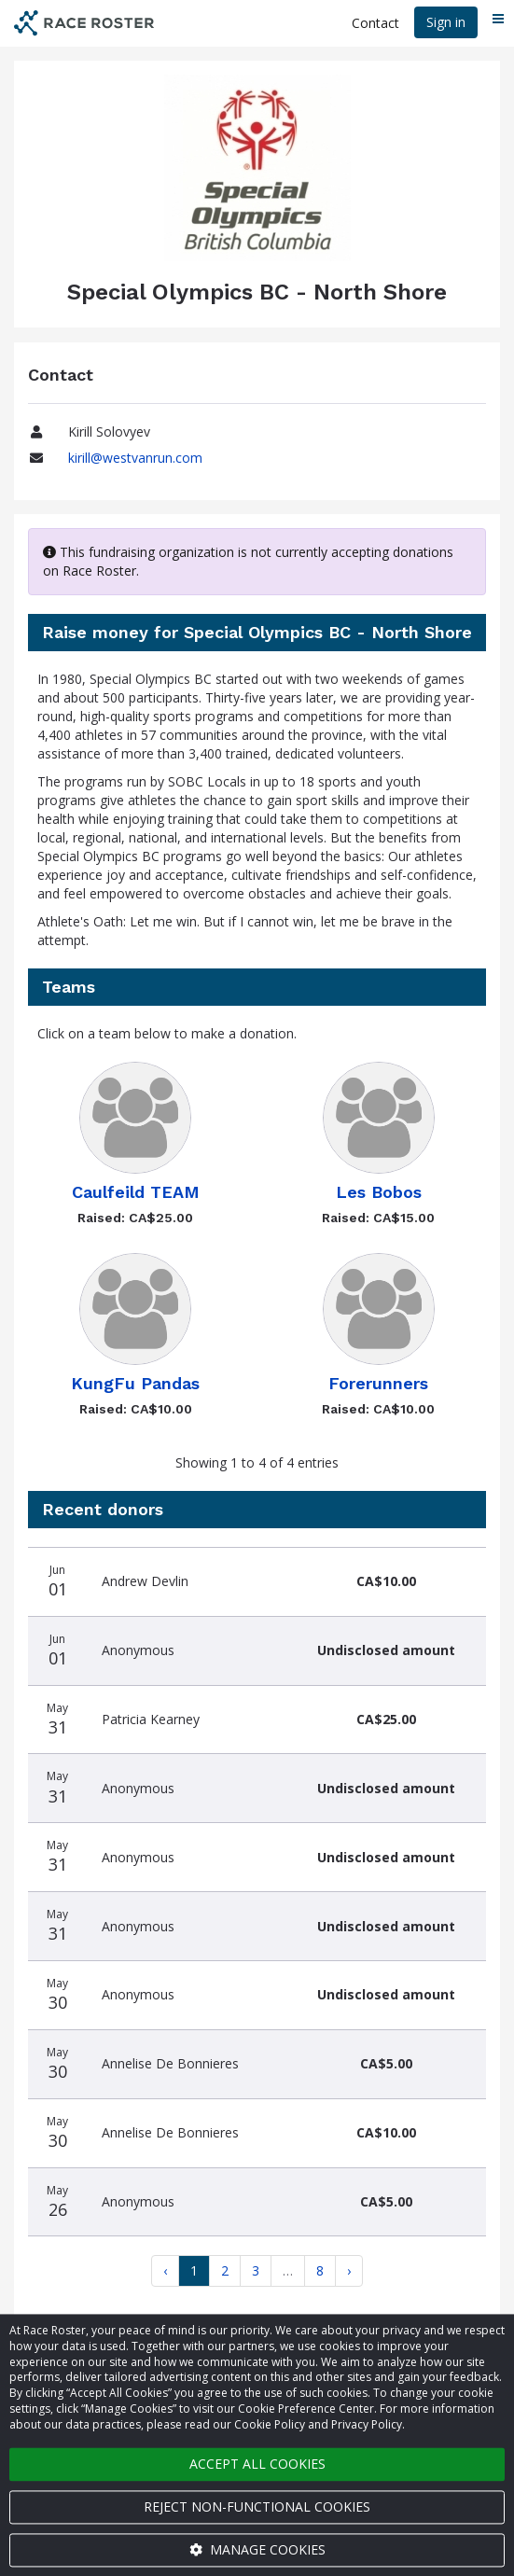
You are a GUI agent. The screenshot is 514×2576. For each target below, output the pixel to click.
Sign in (445, 22)
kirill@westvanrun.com (135, 457)
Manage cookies (257, 2549)
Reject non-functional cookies (257, 2506)
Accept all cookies (257, 2463)
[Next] (349, 2271)
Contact (375, 23)
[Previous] (165, 2271)
